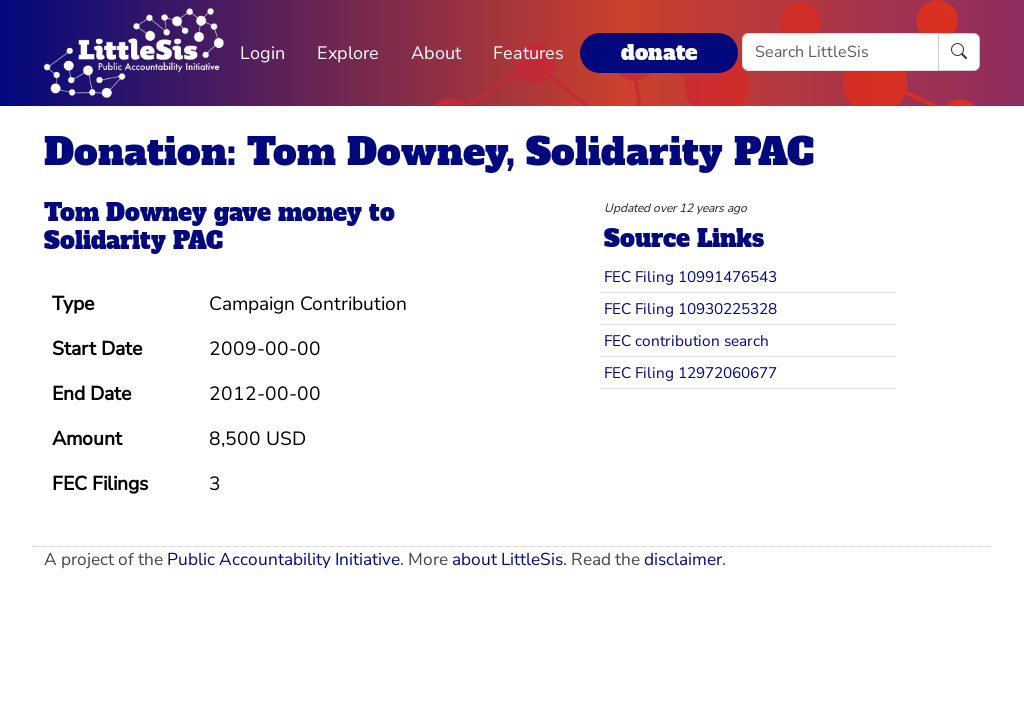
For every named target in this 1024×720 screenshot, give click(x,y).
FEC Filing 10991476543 (690, 276)
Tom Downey (125, 213)
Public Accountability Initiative (283, 559)
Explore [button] (348, 53)
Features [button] (528, 53)
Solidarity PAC (133, 241)
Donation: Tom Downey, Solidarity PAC (429, 151)
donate (659, 52)
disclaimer (683, 559)
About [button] (436, 53)
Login (262, 53)
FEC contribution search (686, 340)
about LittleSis (507, 559)
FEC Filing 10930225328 (690, 308)
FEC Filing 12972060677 (690, 372)
